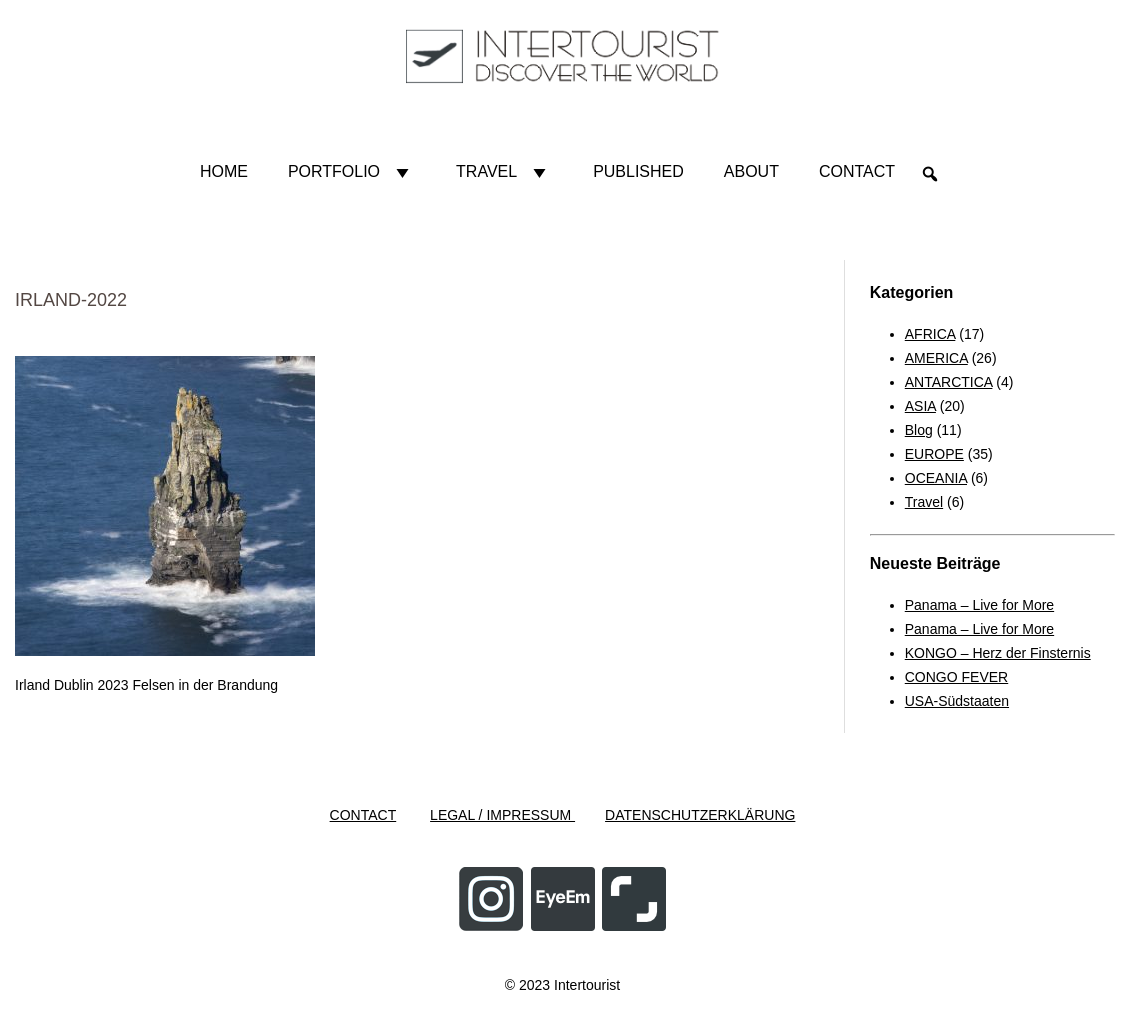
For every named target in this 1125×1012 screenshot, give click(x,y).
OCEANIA (936, 478)
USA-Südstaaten (957, 701)
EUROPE (934, 454)
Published (638, 171)
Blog (919, 430)
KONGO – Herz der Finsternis (998, 653)
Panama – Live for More (979, 605)
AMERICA (936, 358)
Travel (504, 172)
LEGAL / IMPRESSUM (502, 815)
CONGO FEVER (956, 677)
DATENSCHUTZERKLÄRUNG (700, 815)
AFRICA (930, 334)
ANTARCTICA (949, 382)
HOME (224, 171)
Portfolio (352, 172)
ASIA (920, 406)
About (751, 171)
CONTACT (363, 815)
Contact (857, 171)
